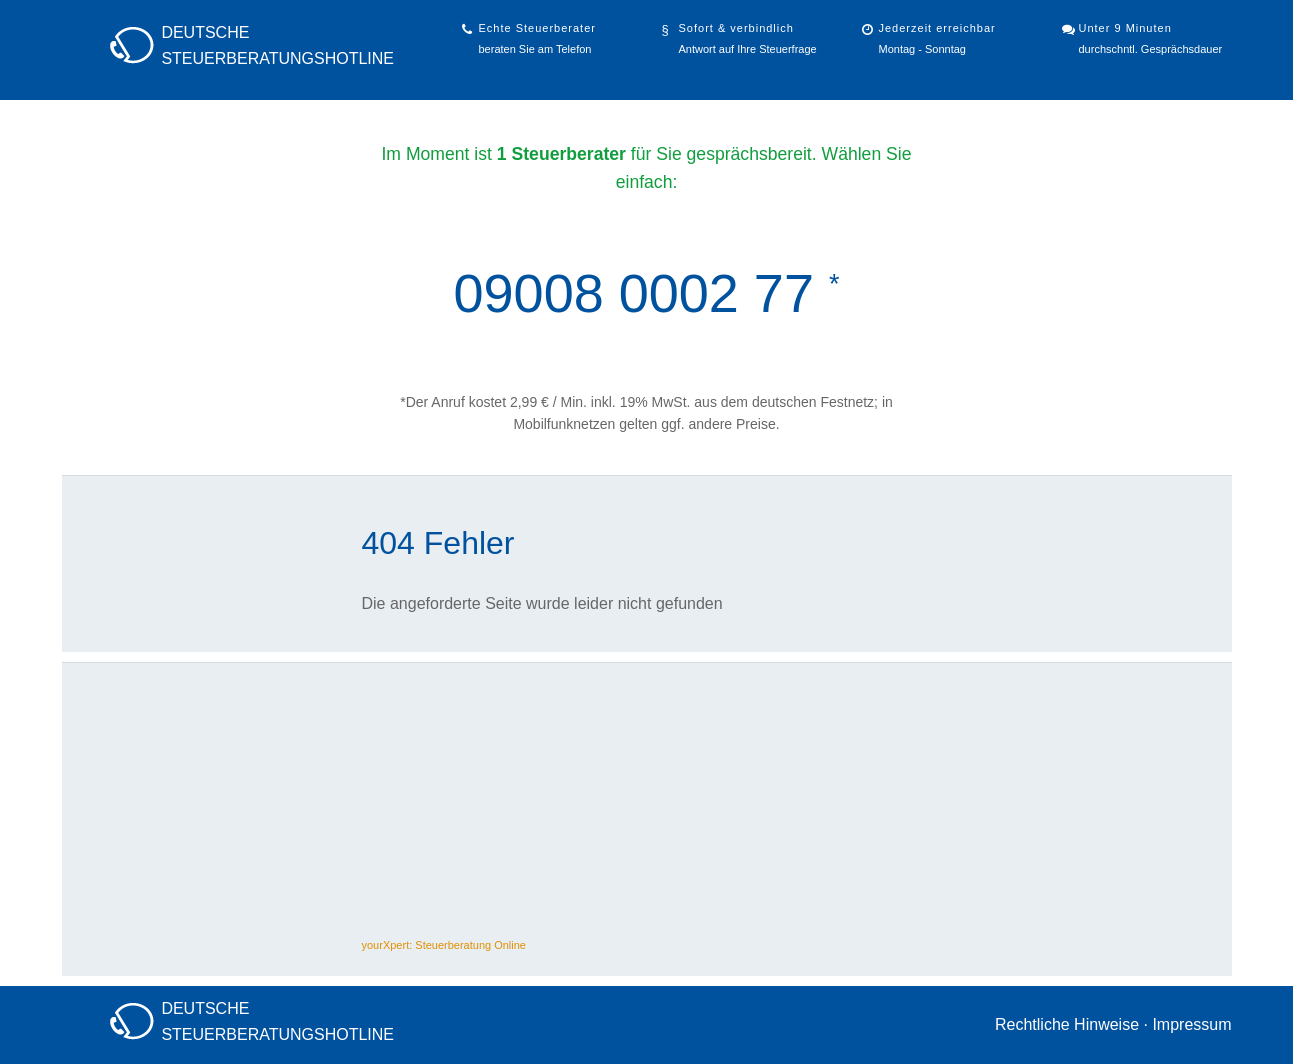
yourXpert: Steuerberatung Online (444, 945)
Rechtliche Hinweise (1067, 1024)
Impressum (1191, 1024)
